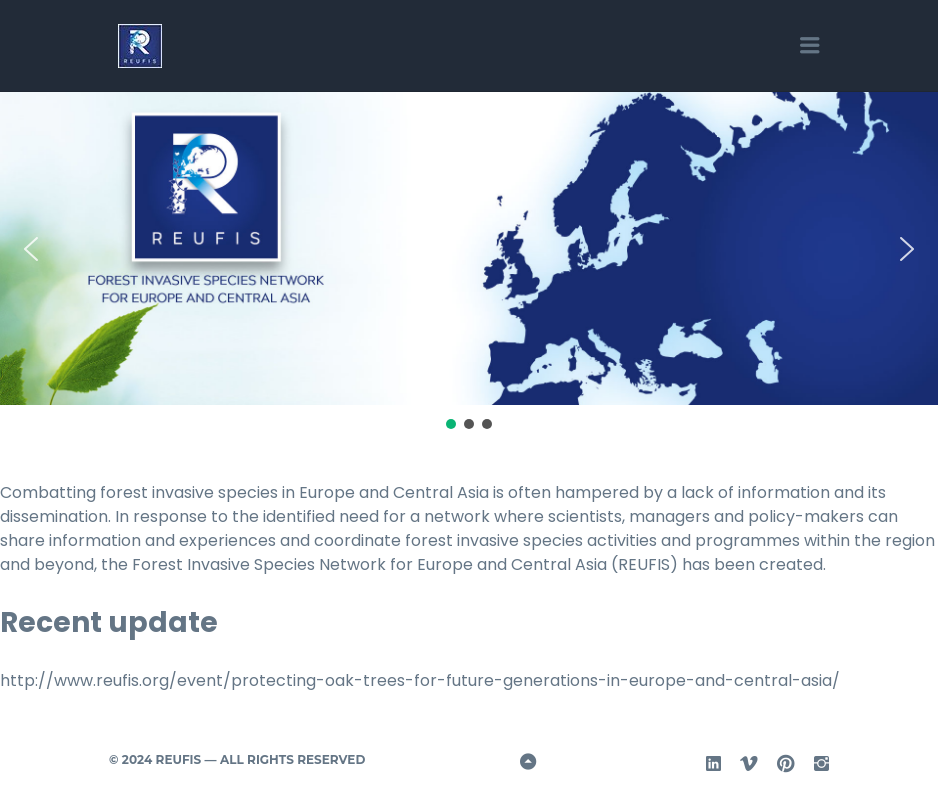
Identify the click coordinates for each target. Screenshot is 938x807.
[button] (31, 249)
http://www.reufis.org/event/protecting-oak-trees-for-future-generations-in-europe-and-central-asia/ (420, 680)
